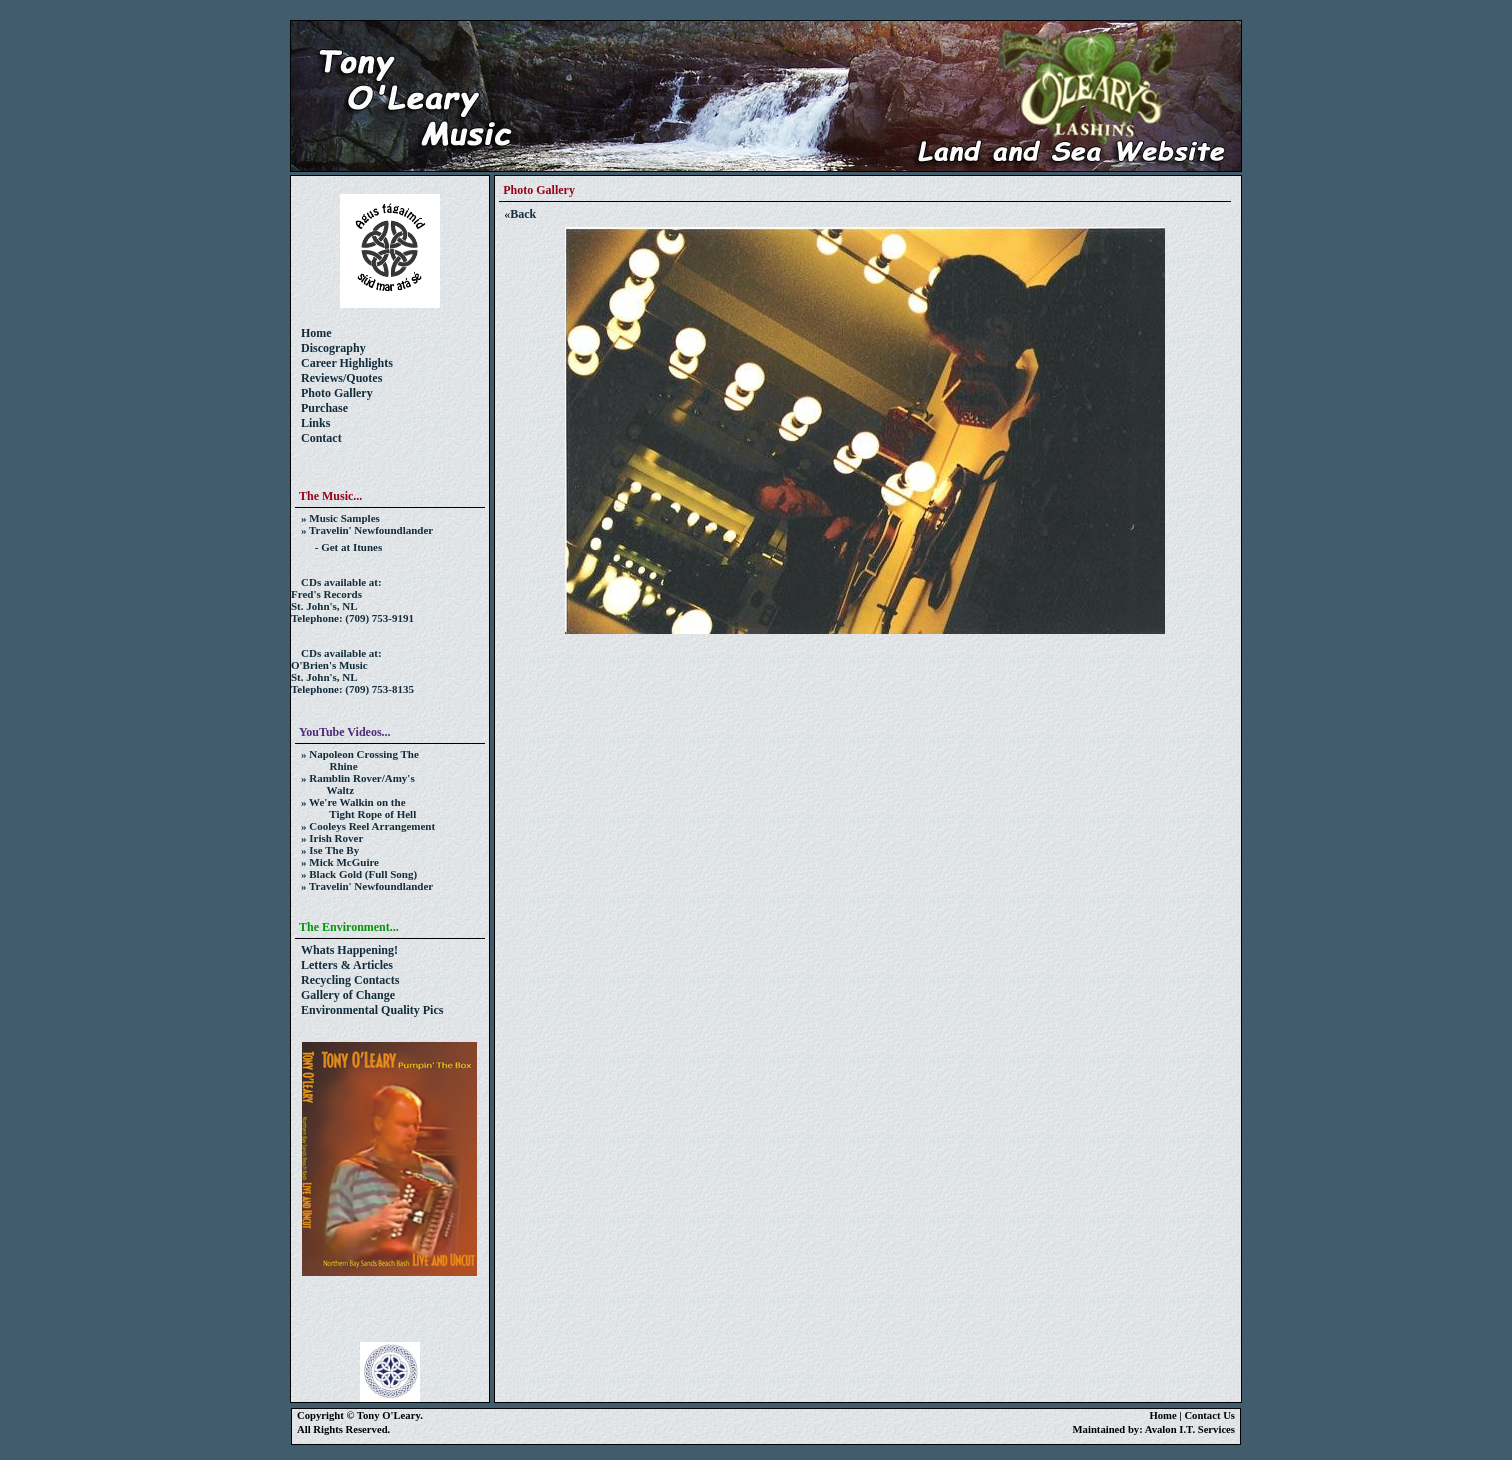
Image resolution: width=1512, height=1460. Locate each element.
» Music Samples (340, 518)
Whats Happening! (349, 950)
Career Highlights (347, 363)
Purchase (324, 408)
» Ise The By (330, 850)
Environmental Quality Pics (372, 1010)
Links (315, 423)
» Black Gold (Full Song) (359, 874)
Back (523, 214)
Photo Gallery (337, 393)
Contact (321, 438)
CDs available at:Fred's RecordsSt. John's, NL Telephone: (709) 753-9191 (352, 600)
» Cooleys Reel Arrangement (368, 826)
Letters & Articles (347, 965)
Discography (333, 348)
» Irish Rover (332, 838)
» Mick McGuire (340, 862)
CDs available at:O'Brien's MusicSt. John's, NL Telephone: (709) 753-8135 (352, 671)
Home (316, 333)
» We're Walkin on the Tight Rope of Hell (353, 808)
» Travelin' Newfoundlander (367, 530)
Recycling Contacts (350, 980)
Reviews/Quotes (341, 378)
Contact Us (1209, 1415)
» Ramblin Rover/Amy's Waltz (353, 784)
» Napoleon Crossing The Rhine (355, 760)
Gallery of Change (348, 995)
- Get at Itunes (341, 547)
